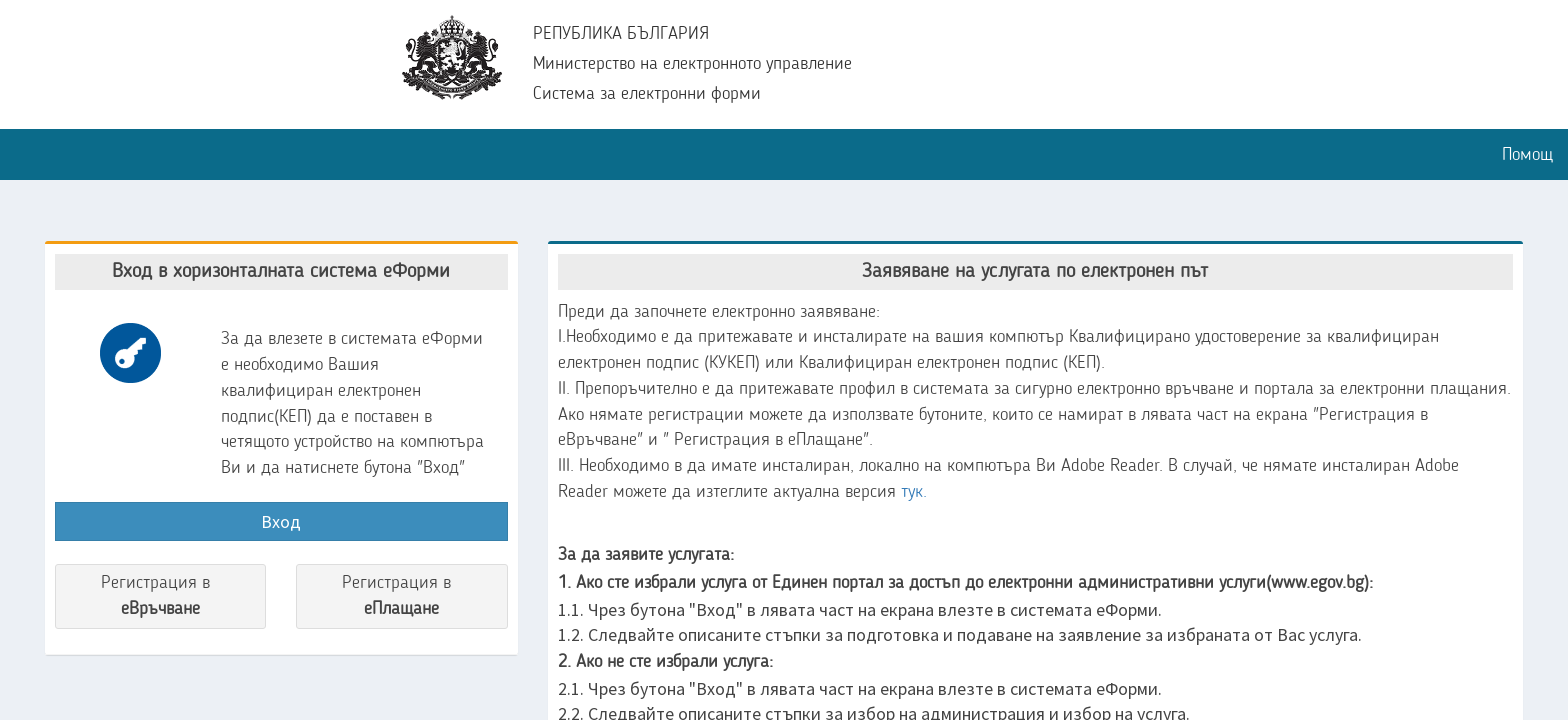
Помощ (1527, 155)
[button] (15, 144)
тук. (914, 492)
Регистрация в (160, 598)
